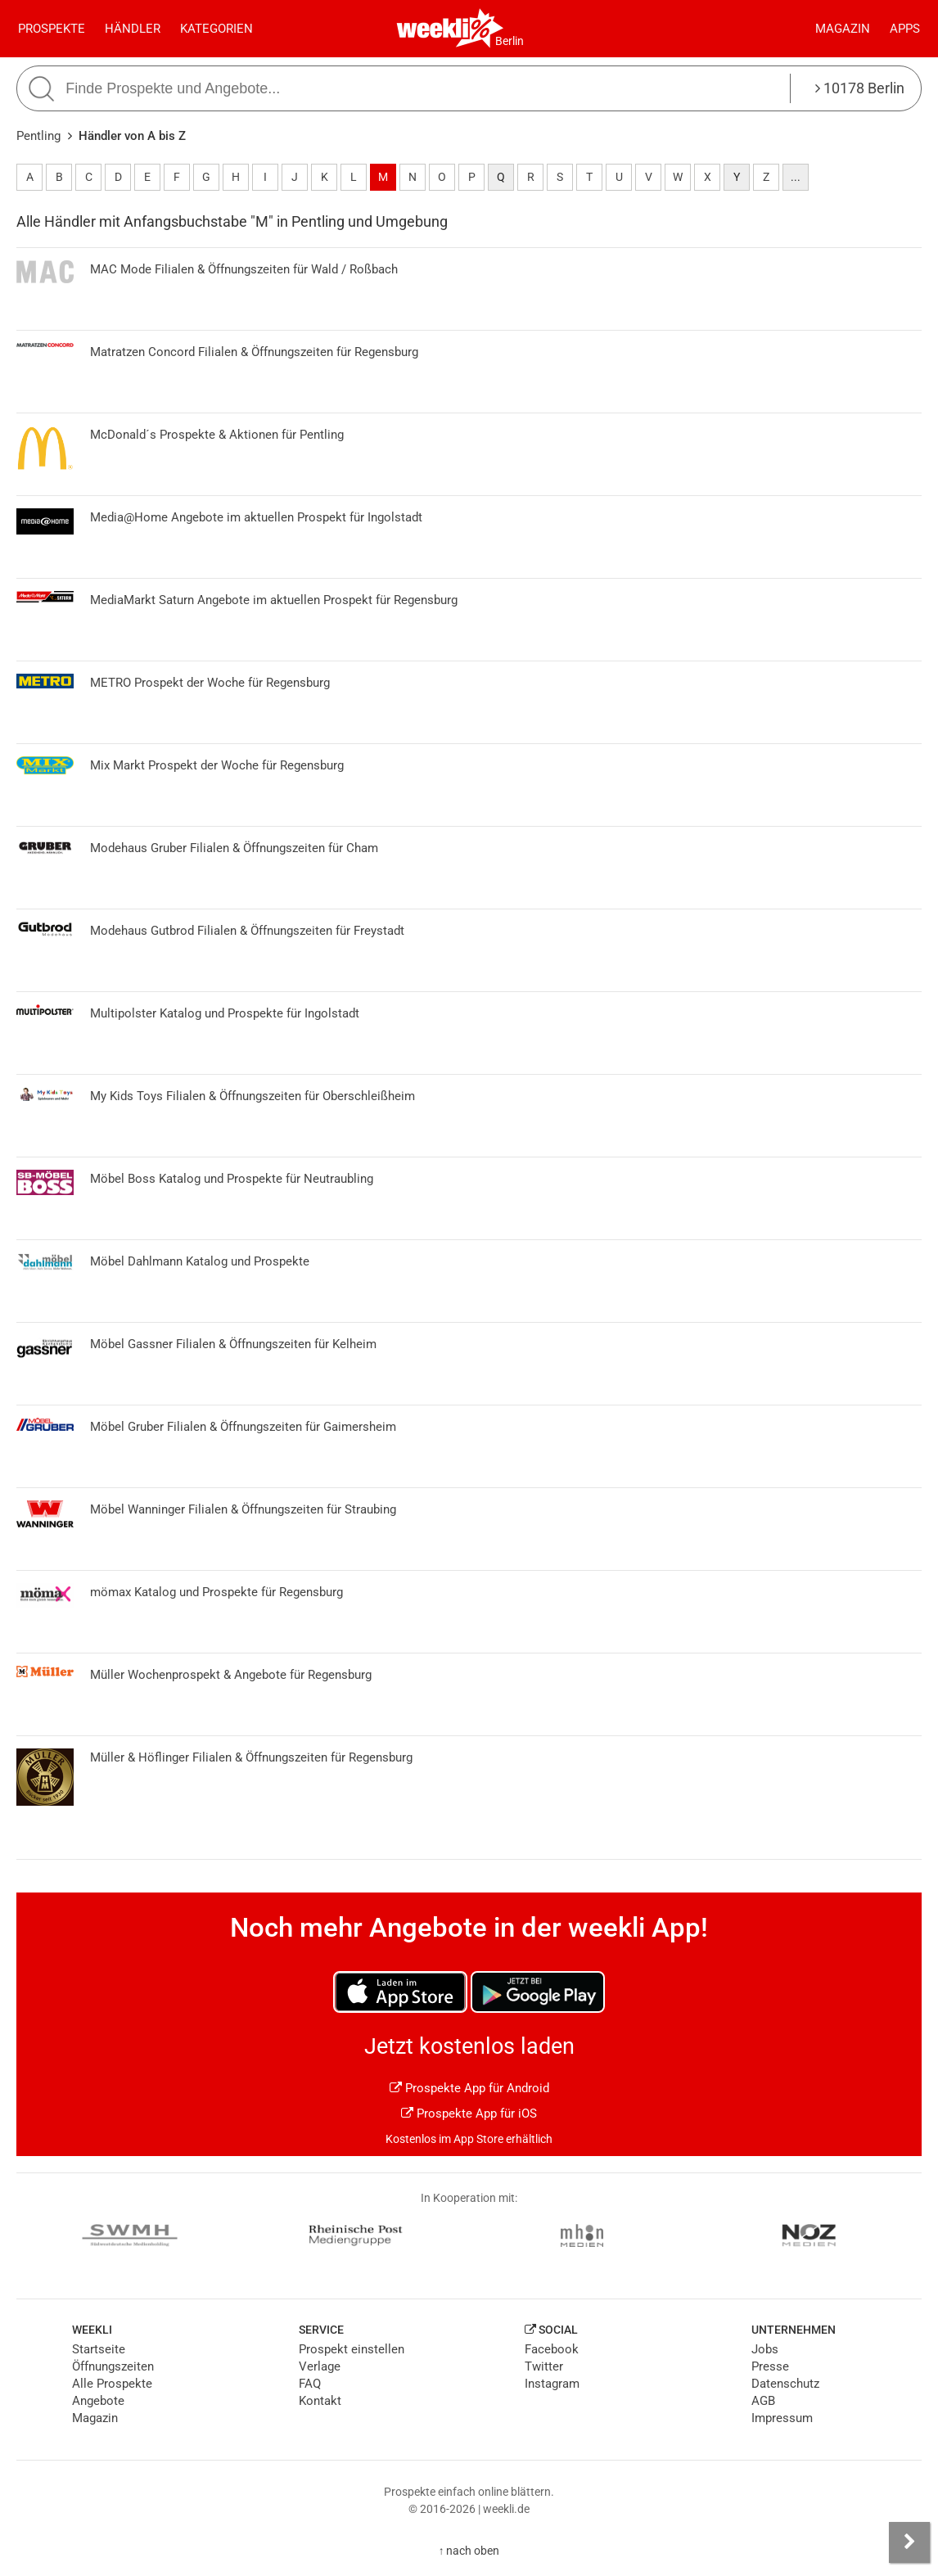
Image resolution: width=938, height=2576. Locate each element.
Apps (905, 28)
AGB (763, 2400)
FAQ (310, 2383)
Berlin (509, 40)
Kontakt (320, 2400)
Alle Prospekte (112, 2383)
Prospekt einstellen (351, 2349)
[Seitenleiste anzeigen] (909, 2542)
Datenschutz (785, 2383)
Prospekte (51, 28)
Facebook (552, 2349)
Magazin (842, 28)
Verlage (319, 2366)
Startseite (98, 2349)
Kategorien (216, 28)
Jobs (764, 2349)
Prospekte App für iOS (469, 2113)
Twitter (544, 2366)
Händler (132, 28)
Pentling (38, 136)
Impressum (782, 2418)
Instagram (552, 2383)
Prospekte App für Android (469, 2088)
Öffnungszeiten (113, 2366)
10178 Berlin (859, 88)
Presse (770, 2366)
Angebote (98, 2400)
